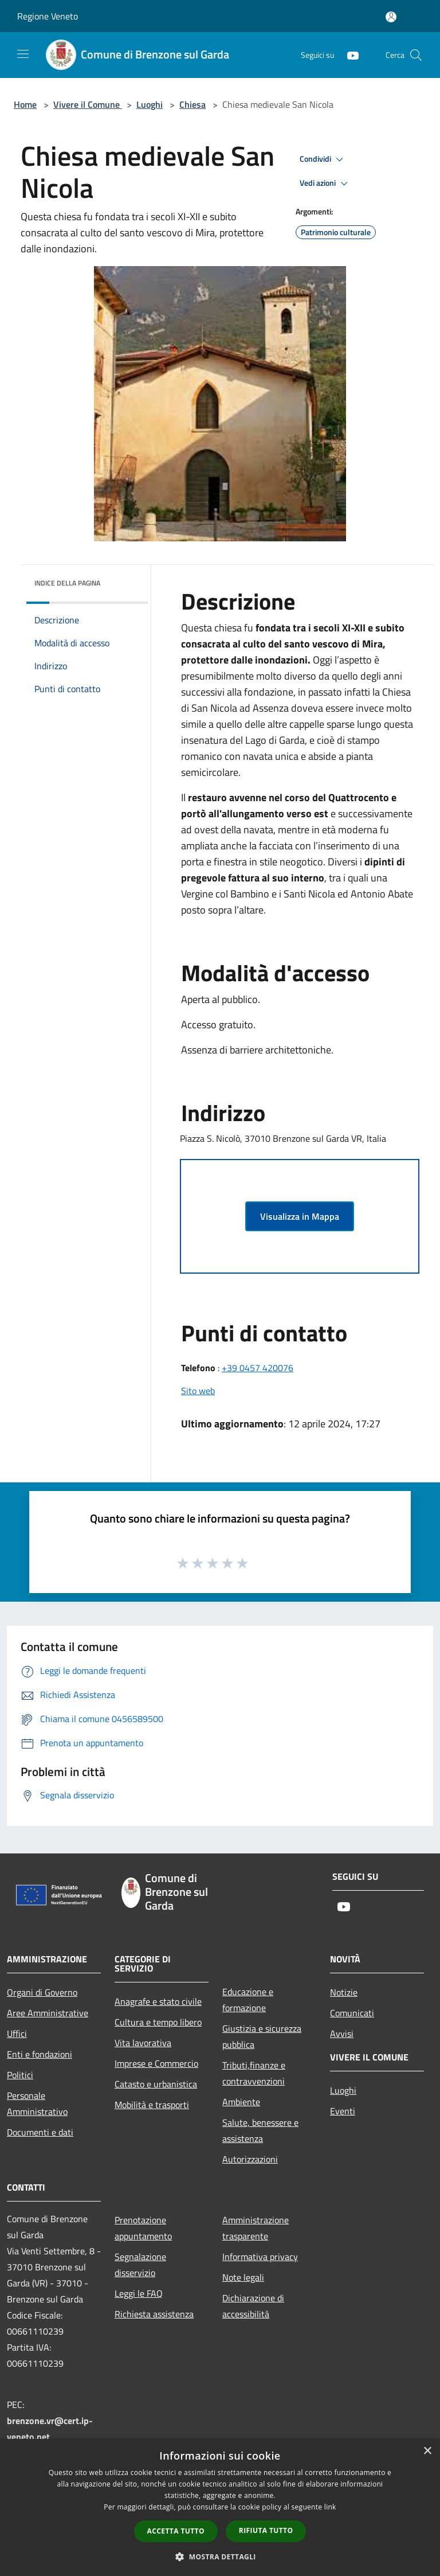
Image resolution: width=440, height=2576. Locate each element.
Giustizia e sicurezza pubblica (261, 2036)
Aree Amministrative (47, 2013)
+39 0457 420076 (257, 1368)
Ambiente (241, 2102)
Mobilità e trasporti (152, 2104)
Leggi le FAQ (139, 2293)
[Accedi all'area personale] (391, 17)
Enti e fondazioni (39, 2054)
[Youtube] (348, 55)
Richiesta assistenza (154, 2314)
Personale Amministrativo (37, 2103)
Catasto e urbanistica (156, 2084)
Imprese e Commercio (156, 2063)
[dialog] (220, 2507)
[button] (220, 2556)
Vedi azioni (325, 183)
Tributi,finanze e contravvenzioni (253, 2073)
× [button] (427, 2451)
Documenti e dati (40, 2132)
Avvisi (341, 2033)
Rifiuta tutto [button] (266, 2530)
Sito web (198, 1391)
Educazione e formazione (247, 2000)
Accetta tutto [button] (176, 2531)
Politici (20, 2075)
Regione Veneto (47, 16)
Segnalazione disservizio (140, 2265)
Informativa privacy (260, 2256)
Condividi (323, 159)
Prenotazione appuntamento (143, 2228)
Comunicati (352, 2013)
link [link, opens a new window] (330, 2507)
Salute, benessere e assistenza (260, 2130)
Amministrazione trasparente (255, 2228)
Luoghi (149, 104)
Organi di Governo (42, 1992)
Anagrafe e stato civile (158, 2001)
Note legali (243, 2277)
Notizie (344, 1992)
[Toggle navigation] (23, 54)
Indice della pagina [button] (67, 582)
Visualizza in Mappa (299, 1216)
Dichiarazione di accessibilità (253, 2306)
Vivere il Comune (87, 104)
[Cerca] (416, 55)
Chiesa (192, 104)
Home (25, 104)
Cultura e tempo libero (158, 2022)
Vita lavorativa (143, 2043)
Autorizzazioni (250, 2159)
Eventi (342, 2111)
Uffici (17, 2033)
